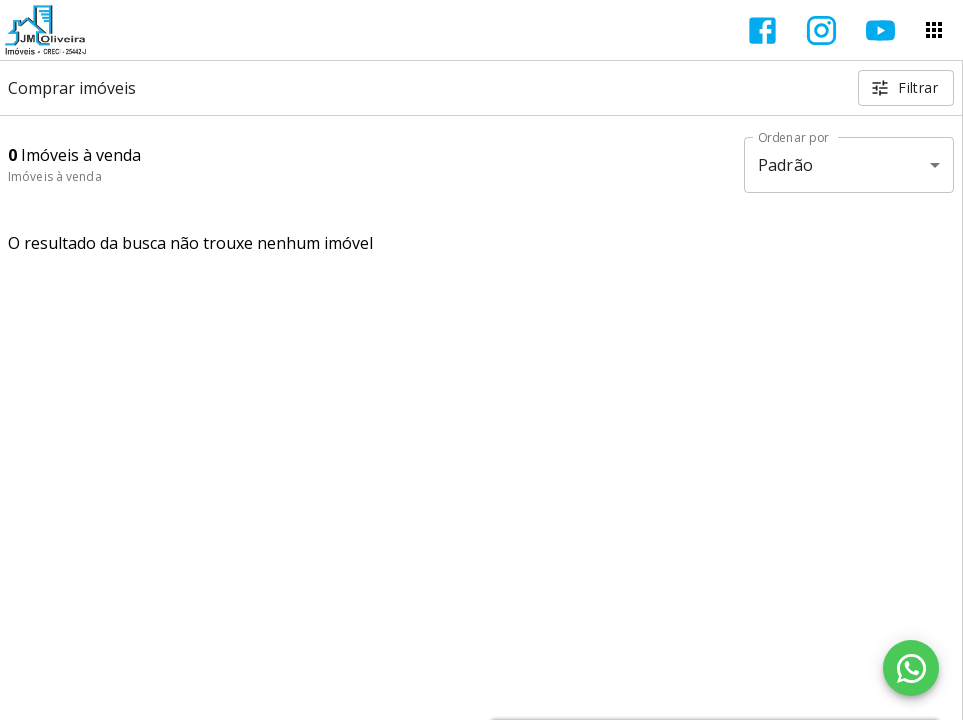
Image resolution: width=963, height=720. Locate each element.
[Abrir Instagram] (821, 30)
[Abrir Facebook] (762, 30)
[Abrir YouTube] (880, 30)
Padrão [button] (785, 165)
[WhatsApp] (911, 668)
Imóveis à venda (55, 176)
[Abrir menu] (934, 30)
